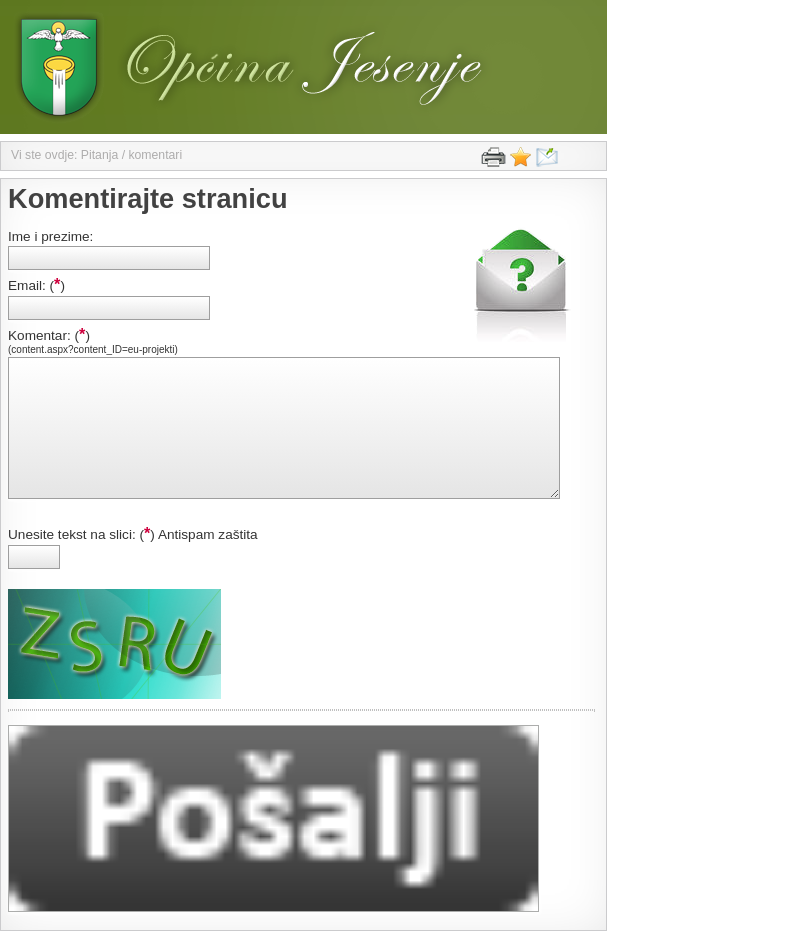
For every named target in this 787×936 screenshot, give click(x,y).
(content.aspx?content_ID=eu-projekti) (93, 349)
